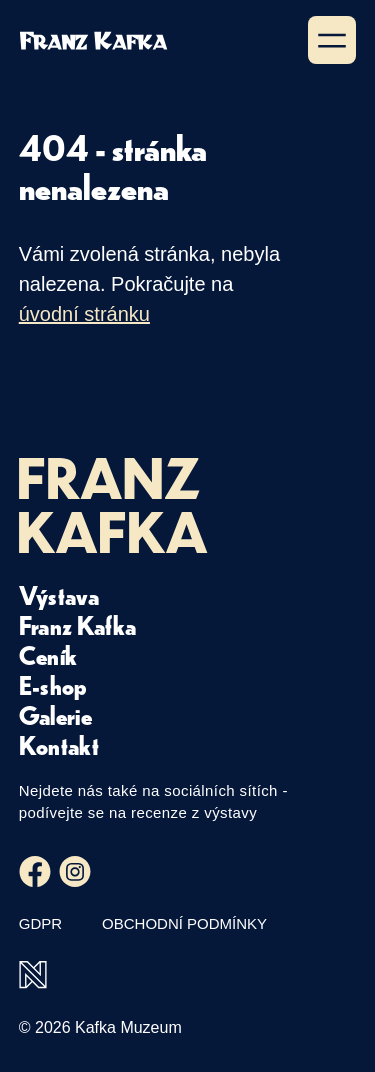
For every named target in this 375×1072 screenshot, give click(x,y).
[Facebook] (35, 872)
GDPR (40, 923)
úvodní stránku (84, 314)
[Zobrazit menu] (332, 40)
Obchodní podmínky (184, 923)
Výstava (59, 595)
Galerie (55, 715)
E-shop (53, 685)
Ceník (48, 655)
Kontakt (59, 745)
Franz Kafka (78, 625)
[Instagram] (75, 872)
